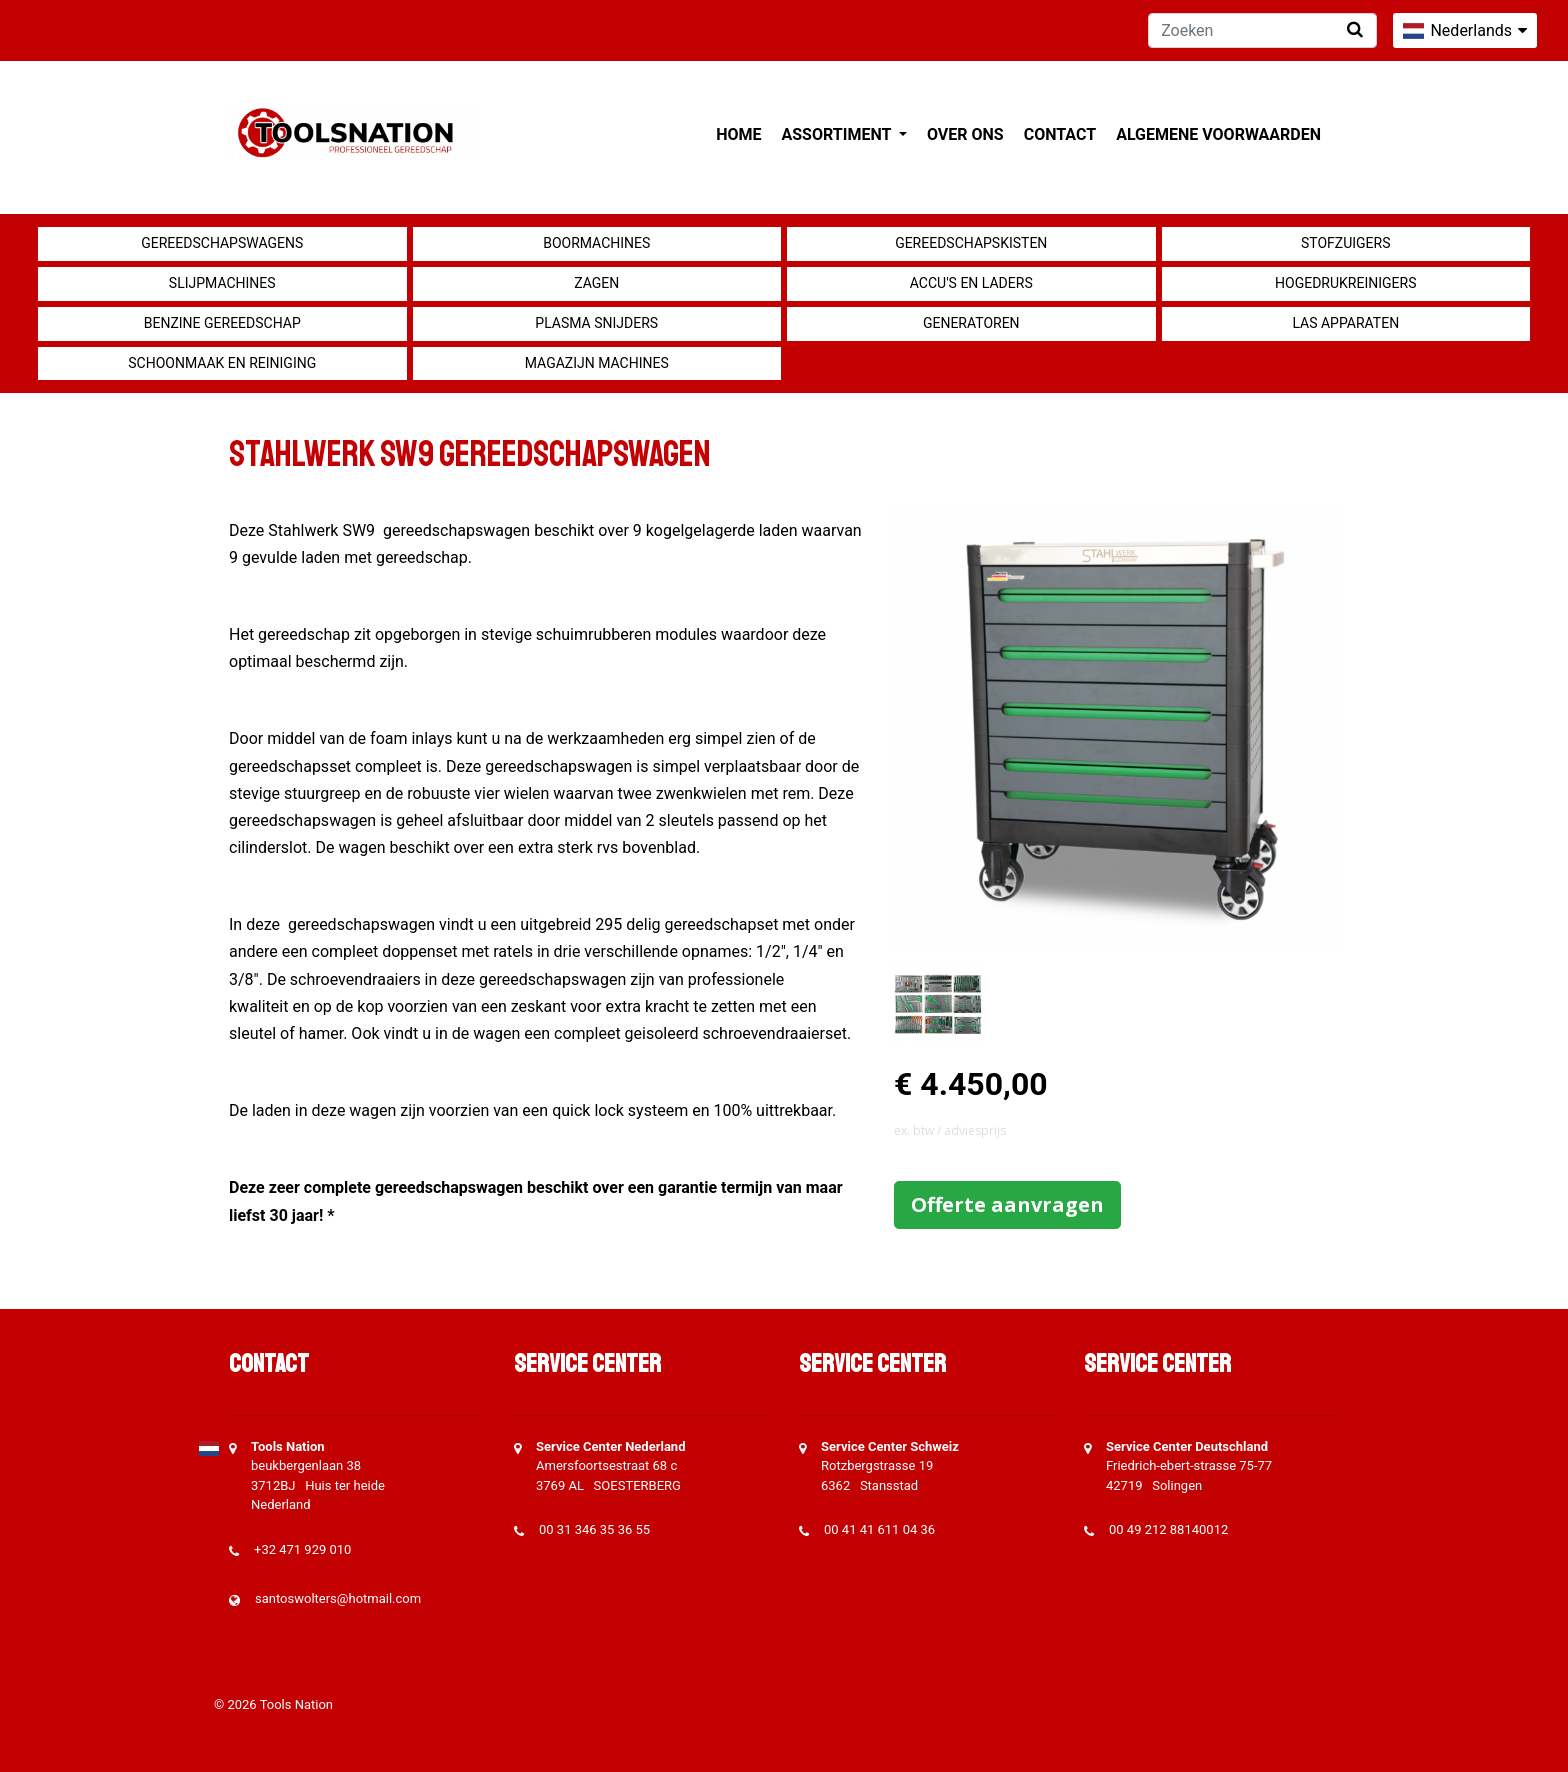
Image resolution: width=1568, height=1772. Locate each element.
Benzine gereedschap (222, 323)
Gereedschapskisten (971, 243)
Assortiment (838, 134)
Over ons (965, 134)
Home (738, 134)
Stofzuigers (1346, 243)
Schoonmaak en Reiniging (222, 363)
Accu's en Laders (971, 283)
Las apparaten (1345, 323)
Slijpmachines (222, 283)
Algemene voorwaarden (1218, 134)
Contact (1060, 134)
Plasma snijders (596, 323)
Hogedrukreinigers (1345, 283)
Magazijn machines (597, 363)
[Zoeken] (1262, 30)
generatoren (971, 323)
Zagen (596, 283)
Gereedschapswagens (222, 243)
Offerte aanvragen (1007, 1204)
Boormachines (596, 243)
